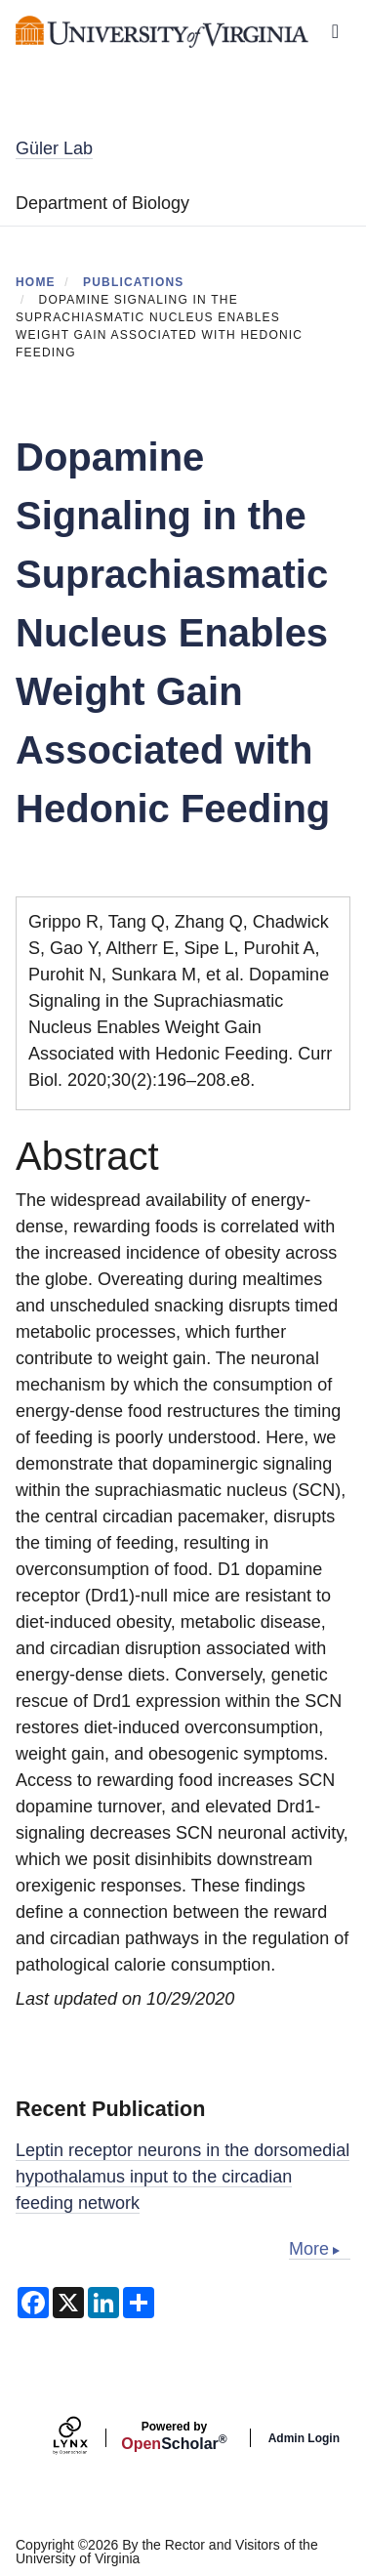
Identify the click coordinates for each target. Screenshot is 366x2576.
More (309, 2249)
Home (36, 282)
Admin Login (304, 2438)
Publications (133, 282)
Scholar (173, 2436)
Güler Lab (54, 148)
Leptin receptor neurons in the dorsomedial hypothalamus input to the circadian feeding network (182, 2176)
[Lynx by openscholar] (87, 2438)
